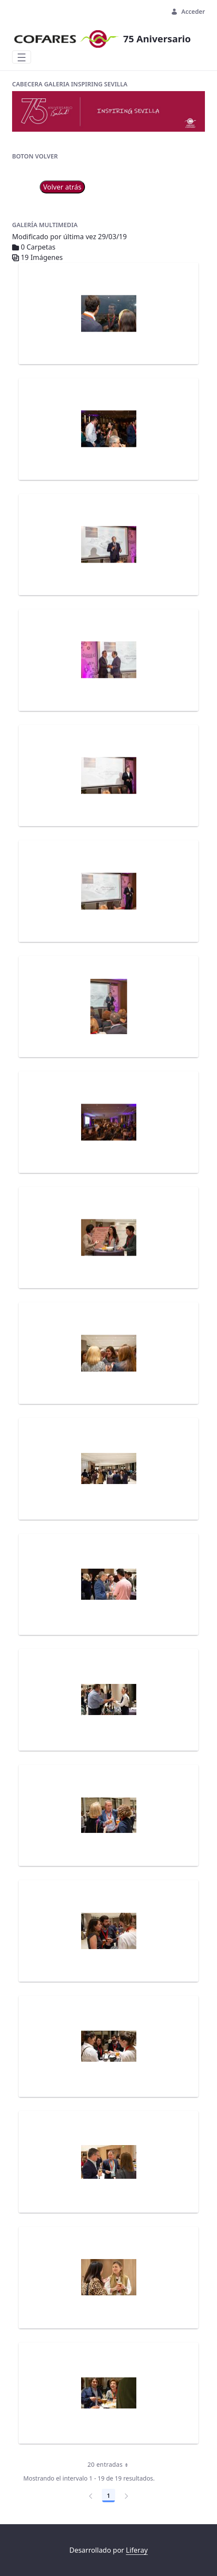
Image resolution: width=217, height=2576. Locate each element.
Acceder (188, 11)
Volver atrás (62, 187)
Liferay (137, 2550)
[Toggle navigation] (21, 57)
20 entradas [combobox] (111, 2465)
